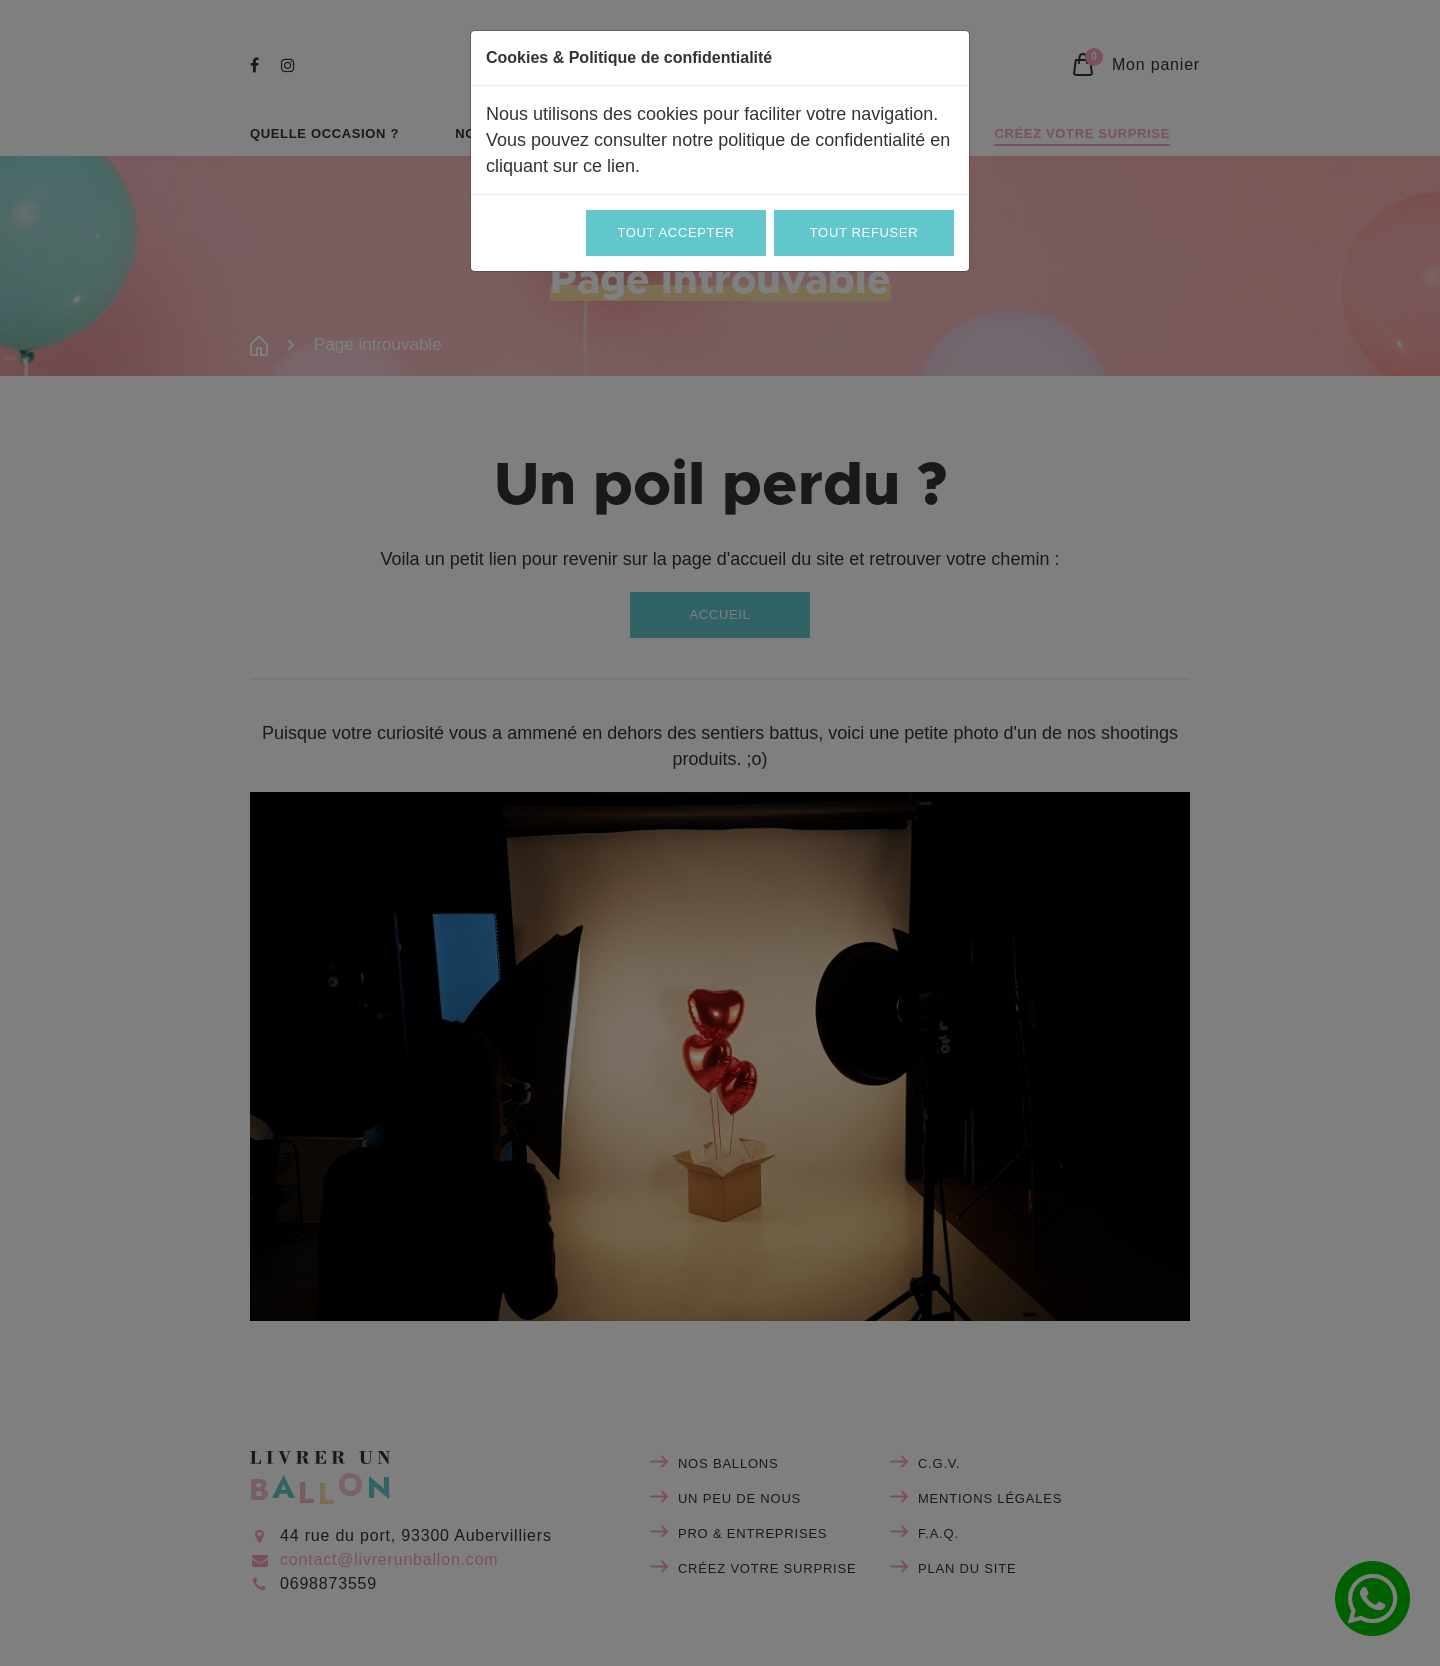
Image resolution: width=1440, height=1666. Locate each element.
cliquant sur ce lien (560, 166)
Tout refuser (864, 232)
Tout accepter (675, 232)
